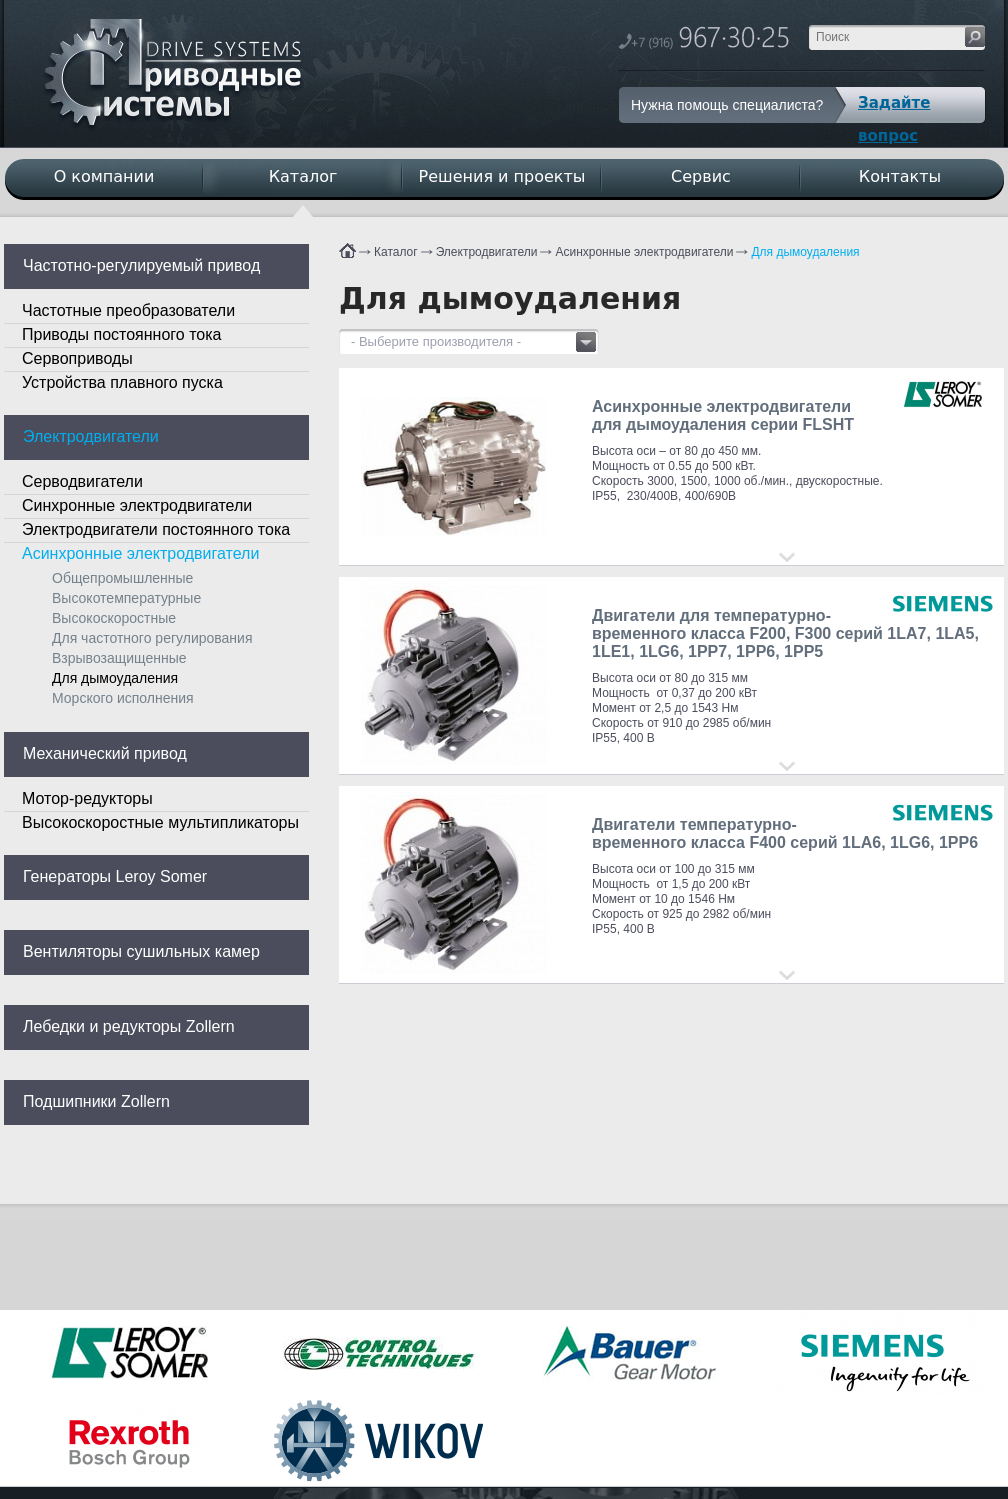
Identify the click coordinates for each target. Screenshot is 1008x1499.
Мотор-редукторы (87, 798)
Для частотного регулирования (152, 638)
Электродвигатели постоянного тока (156, 529)
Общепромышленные (122, 578)
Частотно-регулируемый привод (141, 265)
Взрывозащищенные (119, 658)
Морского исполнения (123, 698)
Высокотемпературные (126, 598)
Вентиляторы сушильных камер (141, 951)
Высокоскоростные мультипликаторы (160, 822)
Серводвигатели (82, 481)
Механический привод (105, 753)
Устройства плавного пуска (122, 382)
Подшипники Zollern (96, 1101)
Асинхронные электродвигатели (644, 252)
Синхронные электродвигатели (137, 505)
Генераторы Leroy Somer (115, 876)
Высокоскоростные (114, 618)
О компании (104, 176)
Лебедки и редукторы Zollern (129, 1026)
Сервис (701, 176)
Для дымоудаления (805, 252)
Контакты (900, 176)
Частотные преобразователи (128, 310)
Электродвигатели (487, 252)
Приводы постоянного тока (121, 334)
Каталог (396, 252)
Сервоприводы (77, 358)
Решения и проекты (502, 176)
